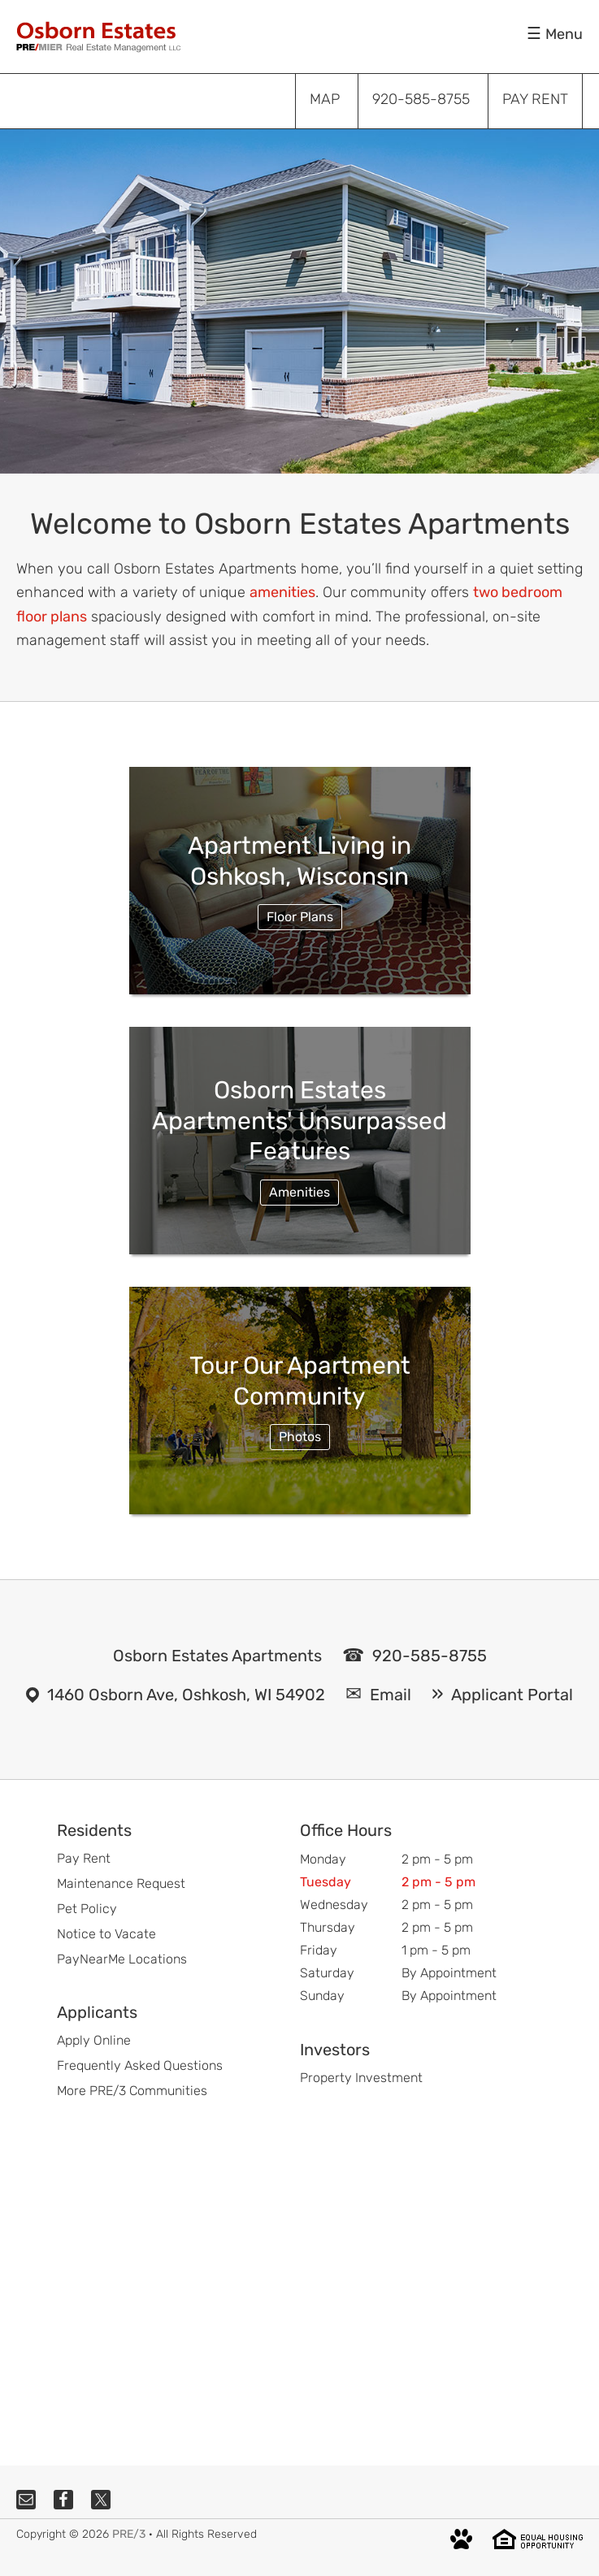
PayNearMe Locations (122, 1959)
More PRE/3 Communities (132, 2090)
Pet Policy (87, 1908)
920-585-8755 (429, 1655)
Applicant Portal (512, 1694)
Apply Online (94, 2040)
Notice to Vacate (106, 1934)
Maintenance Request (121, 1883)
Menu (564, 34)
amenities (282, 592)
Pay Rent (84, 1858)
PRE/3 (128, 2534)
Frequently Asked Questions (140, 2065)
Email (390, 1694)
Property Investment (361, 2077)
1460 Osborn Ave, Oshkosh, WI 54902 (186, 1694)
